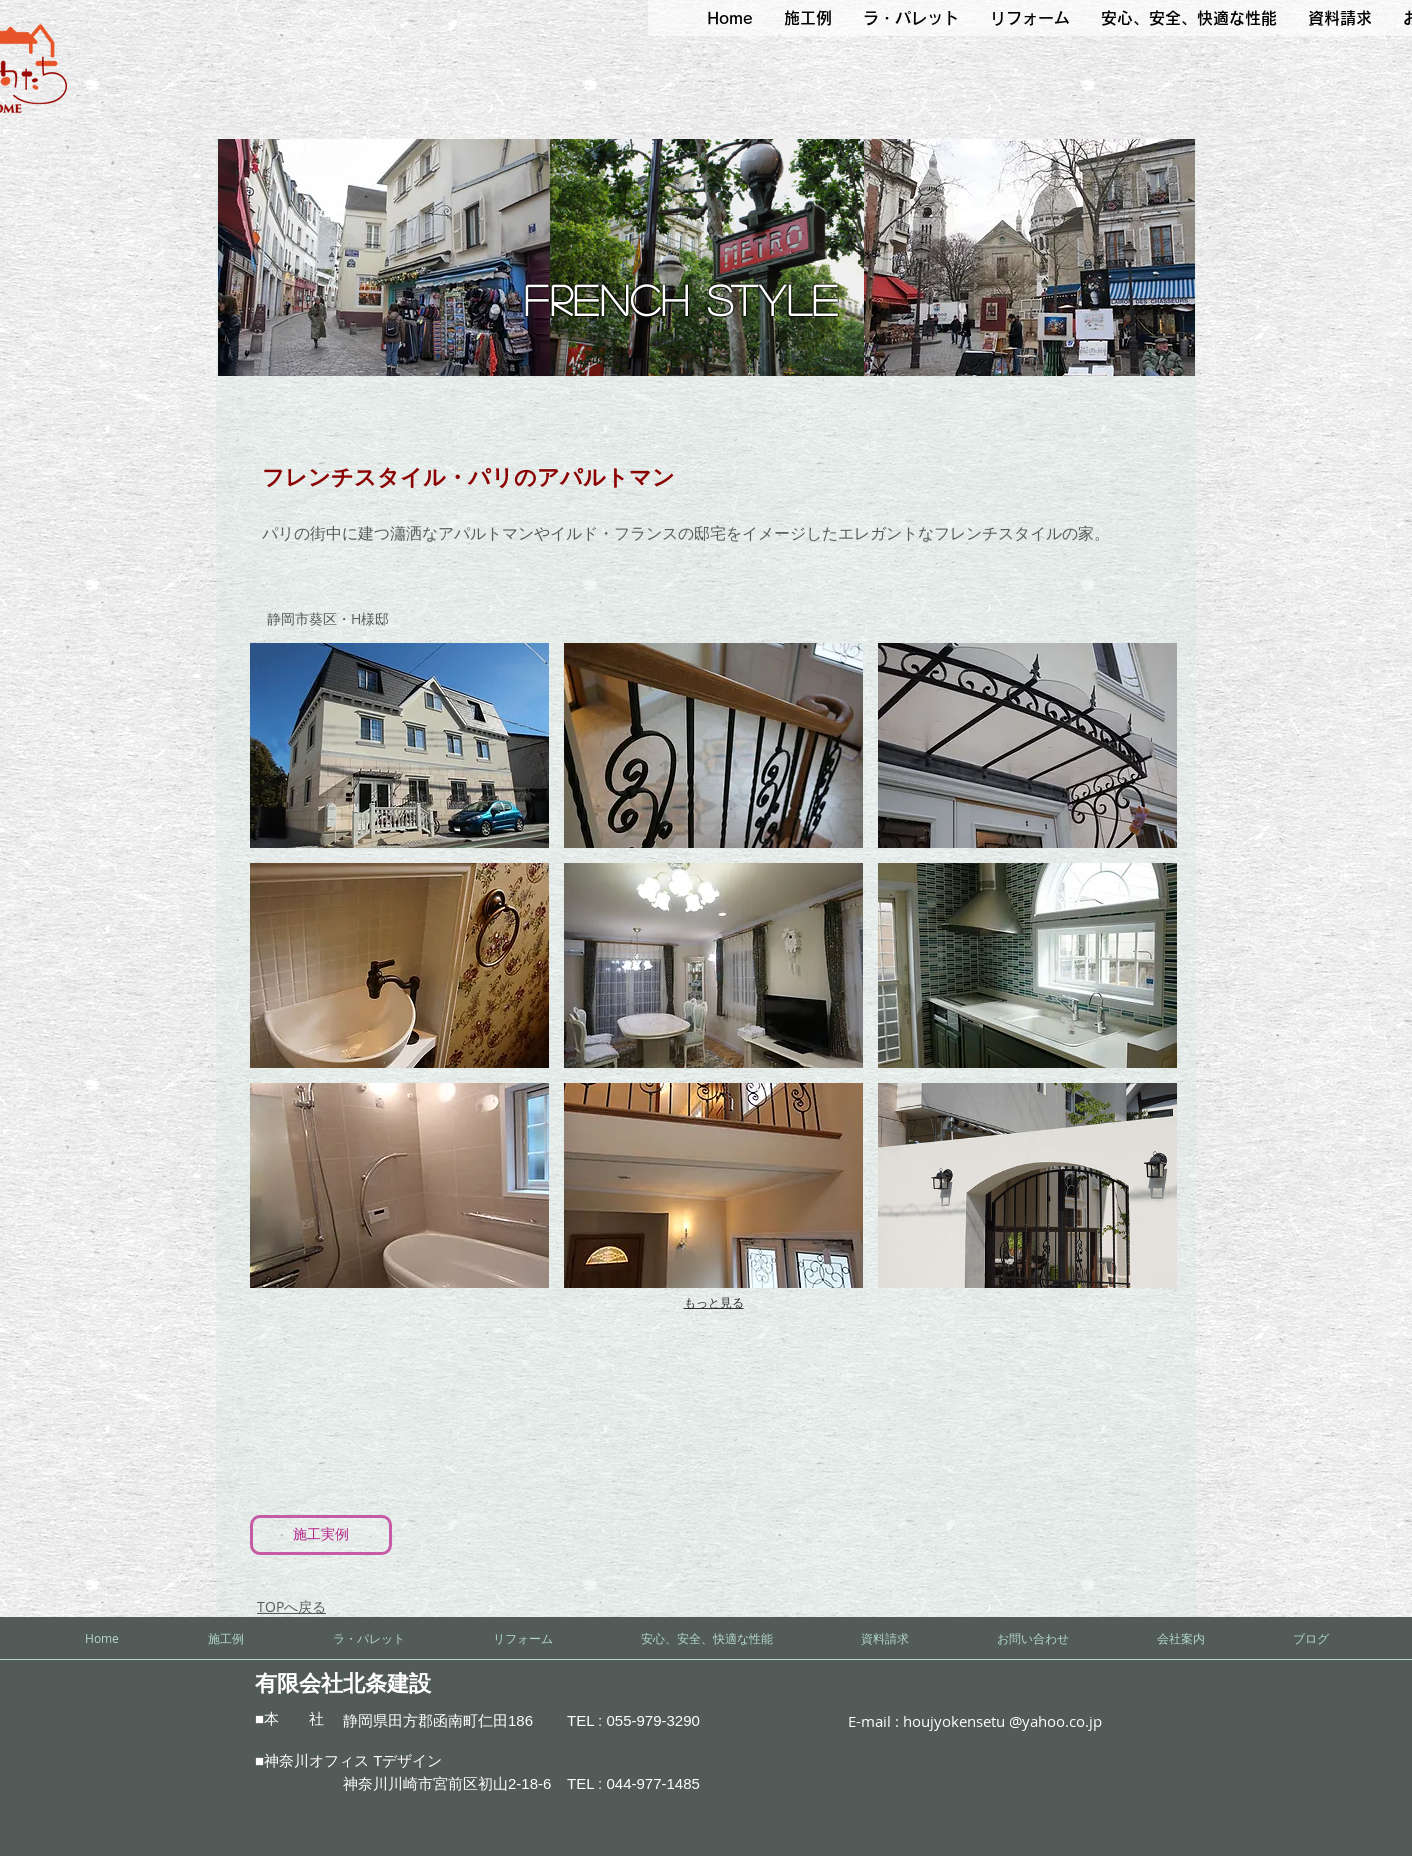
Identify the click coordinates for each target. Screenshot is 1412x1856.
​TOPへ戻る (291, 1606)
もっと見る (714, 1303)
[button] (807, 18)
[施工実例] (321, 1535)
